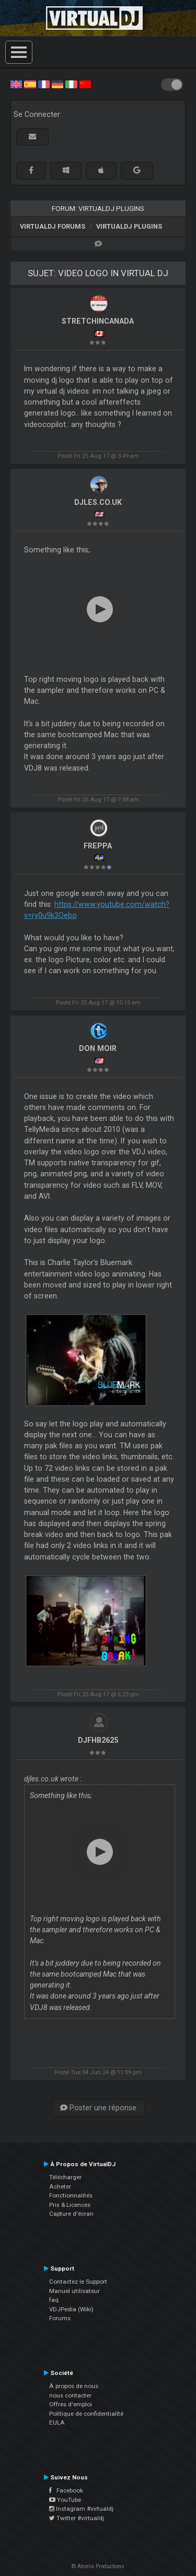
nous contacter (70, 2395)
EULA (57, 2422)
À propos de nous (73, 2386)
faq (54, 2299)
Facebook (66, 2490)
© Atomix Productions (98, 2566)
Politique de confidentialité (86, 2413)
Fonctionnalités (71, 2195)
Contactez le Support (78, 2281)
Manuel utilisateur (74, 2291)
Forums (60, 2318)
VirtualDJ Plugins (129, 226)
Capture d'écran (71, 2213)
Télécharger (65, 2177)
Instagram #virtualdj (81, 2508)
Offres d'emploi (70, 2404)
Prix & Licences (69, 2204)
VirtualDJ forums (52, 226)
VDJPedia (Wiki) (71, 2309)
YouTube (65, 2499)
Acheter (60, 2186)
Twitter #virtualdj (76, 2518)
